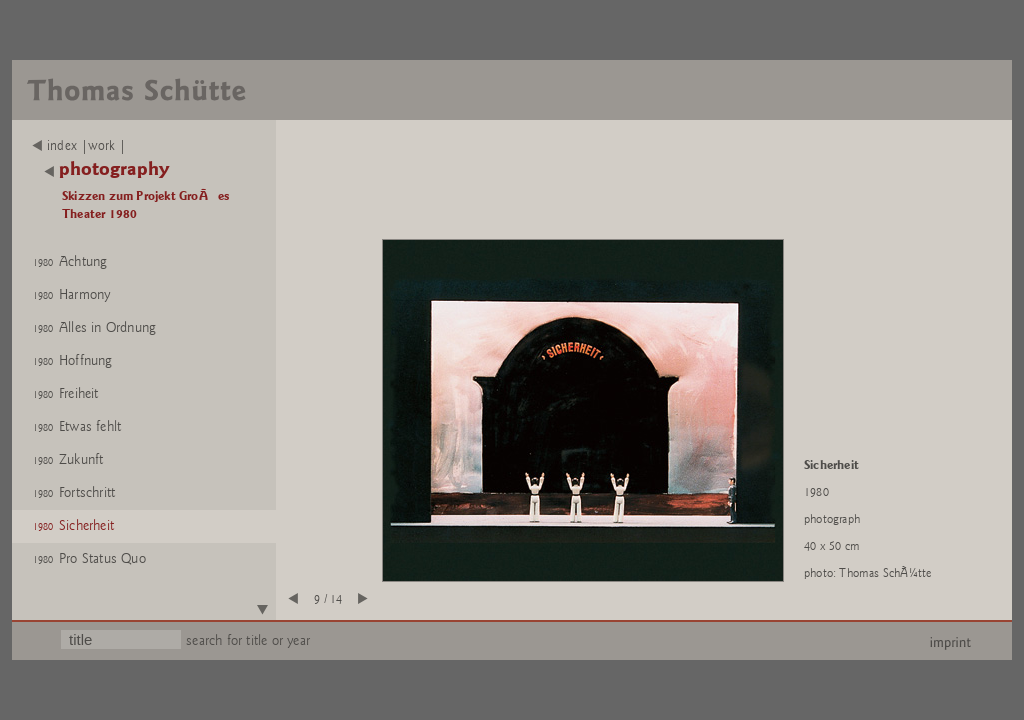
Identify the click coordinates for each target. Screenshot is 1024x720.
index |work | (79, 146)
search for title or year (248, 640)
